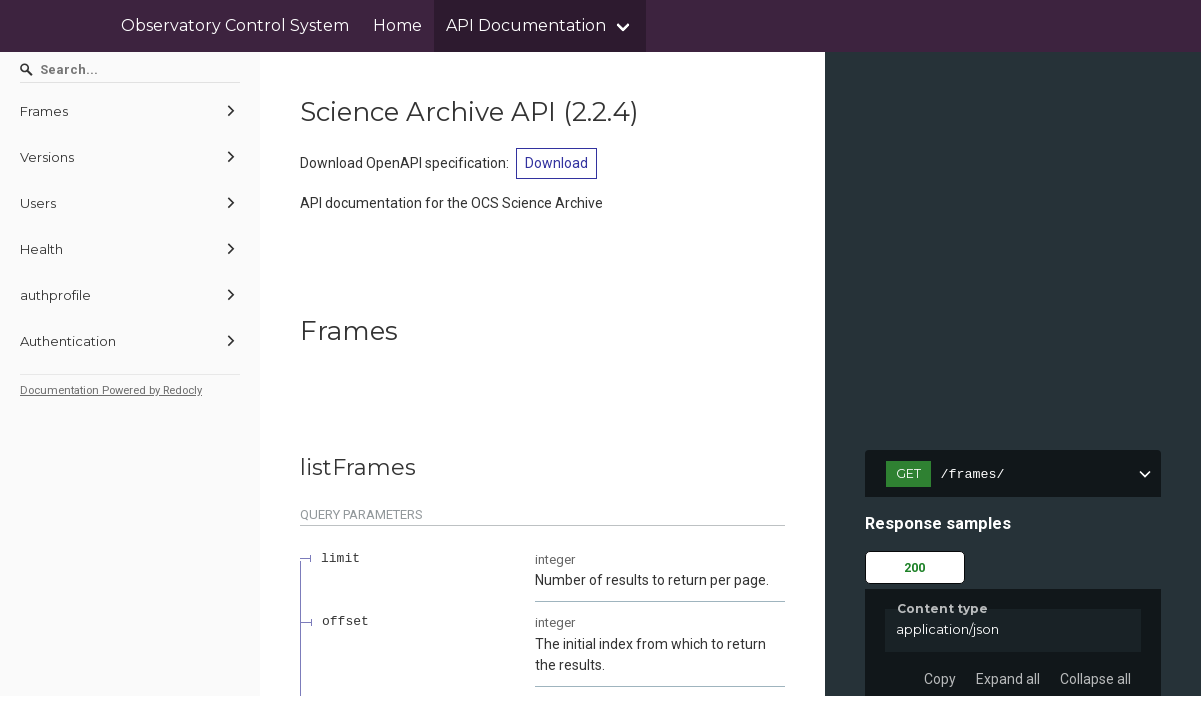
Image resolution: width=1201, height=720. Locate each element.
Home (397, 25)
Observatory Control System (235, 25)
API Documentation (526, 25)
